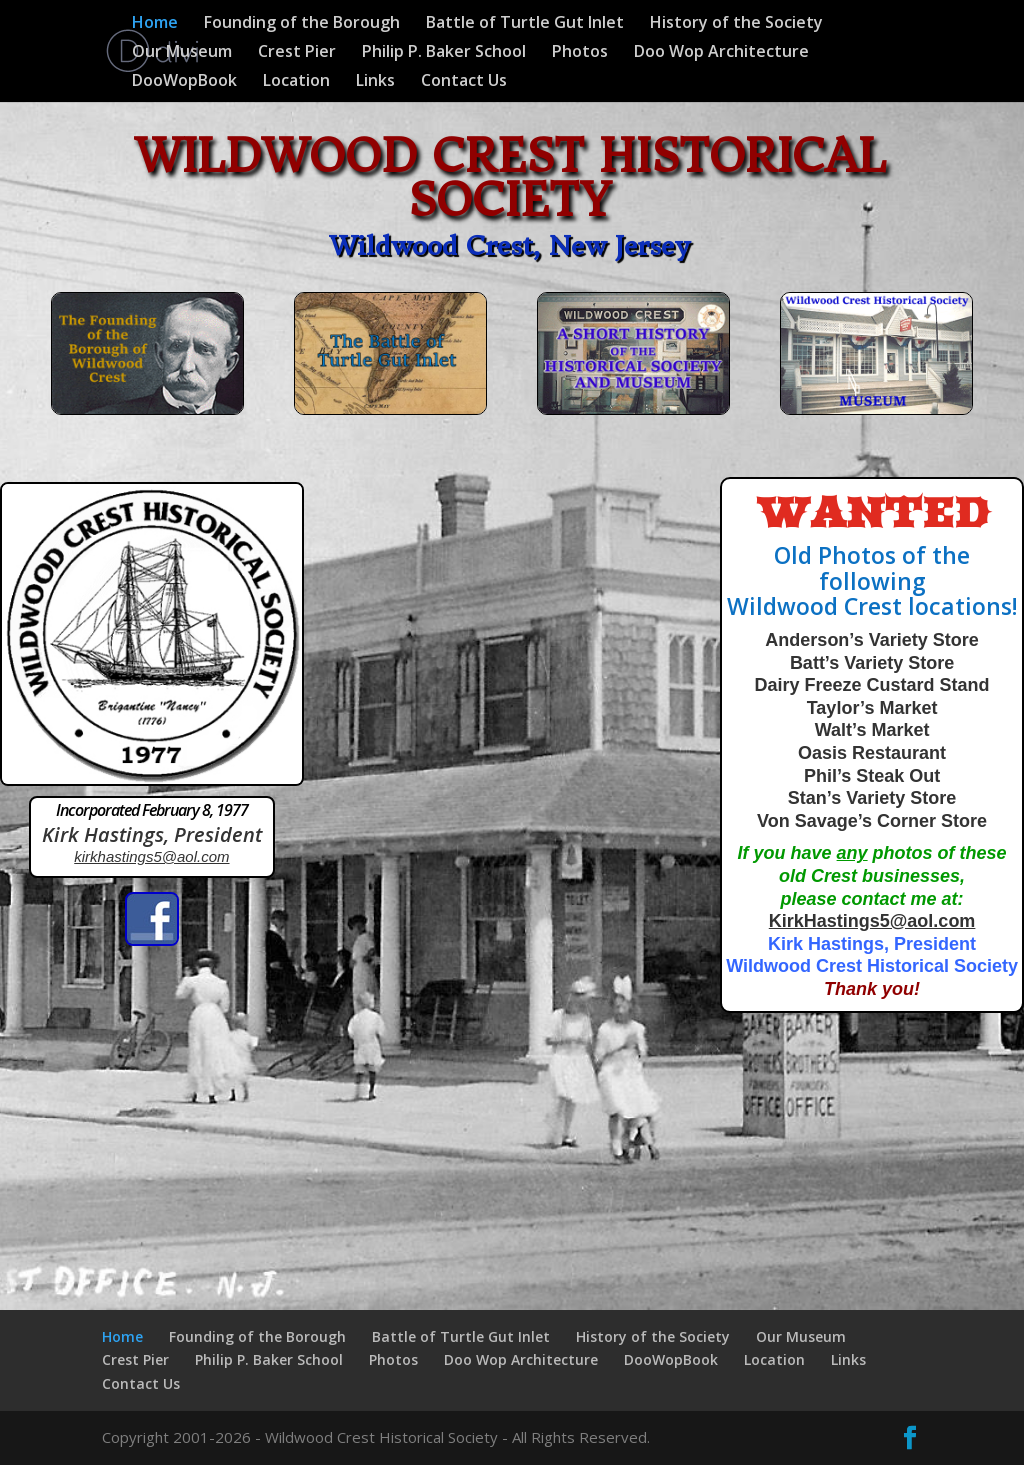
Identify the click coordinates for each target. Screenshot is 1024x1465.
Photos (580, 53)
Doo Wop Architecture (721, 53)
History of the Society (736, 24)
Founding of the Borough (302, 24)
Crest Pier (297, 53)
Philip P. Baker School (444, 53)
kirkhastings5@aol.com (151, 856)
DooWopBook (184, 82)
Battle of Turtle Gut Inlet (525, 24)
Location (296, 82)
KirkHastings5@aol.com (872, 921)
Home (155, 24)
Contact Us (464, 82)
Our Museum (182, 53)
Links (375, 82)
